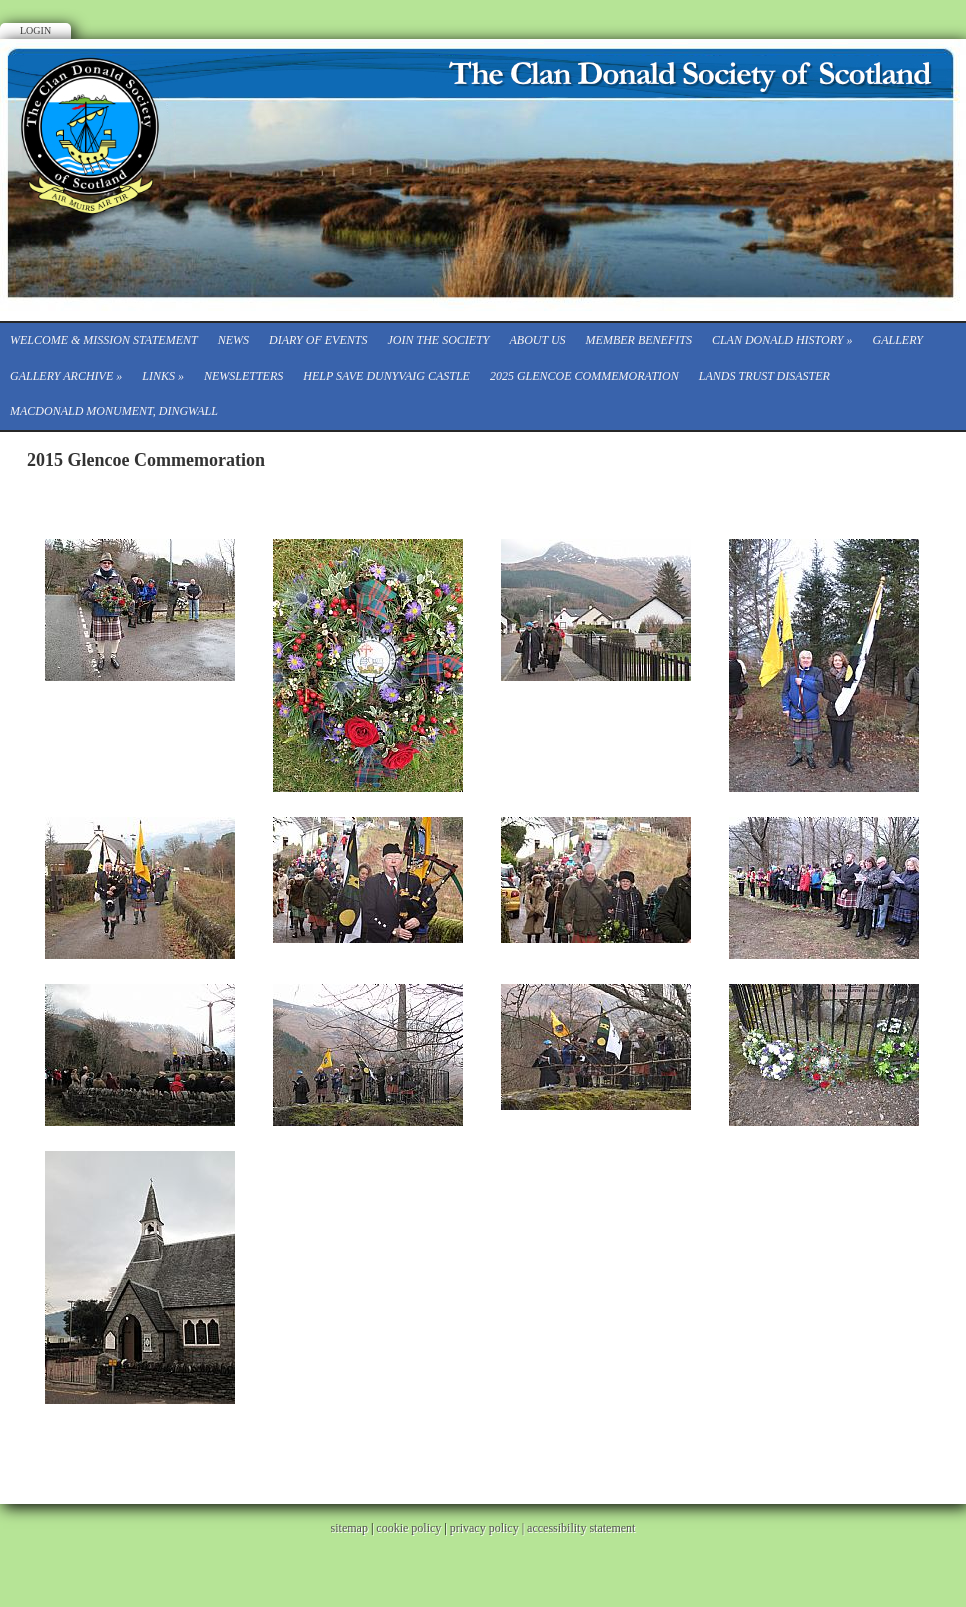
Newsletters (243, 376)
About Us (537, 340)
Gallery (898, 340)
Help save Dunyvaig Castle (386, 376)
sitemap (349, 1528)
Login (35, 30)
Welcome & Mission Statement (104, 340)
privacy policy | (488, 1528)
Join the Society (438, 340)
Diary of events (318, 340)
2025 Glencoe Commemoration (584, 376)
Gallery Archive (66, 376)
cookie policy (408, 1528)
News (233, 340)
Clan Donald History (782, 340)
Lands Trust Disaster (764, 376)
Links (163, 376)
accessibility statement (581, 1528)
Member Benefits (639, 340)
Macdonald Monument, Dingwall (114, 411)
